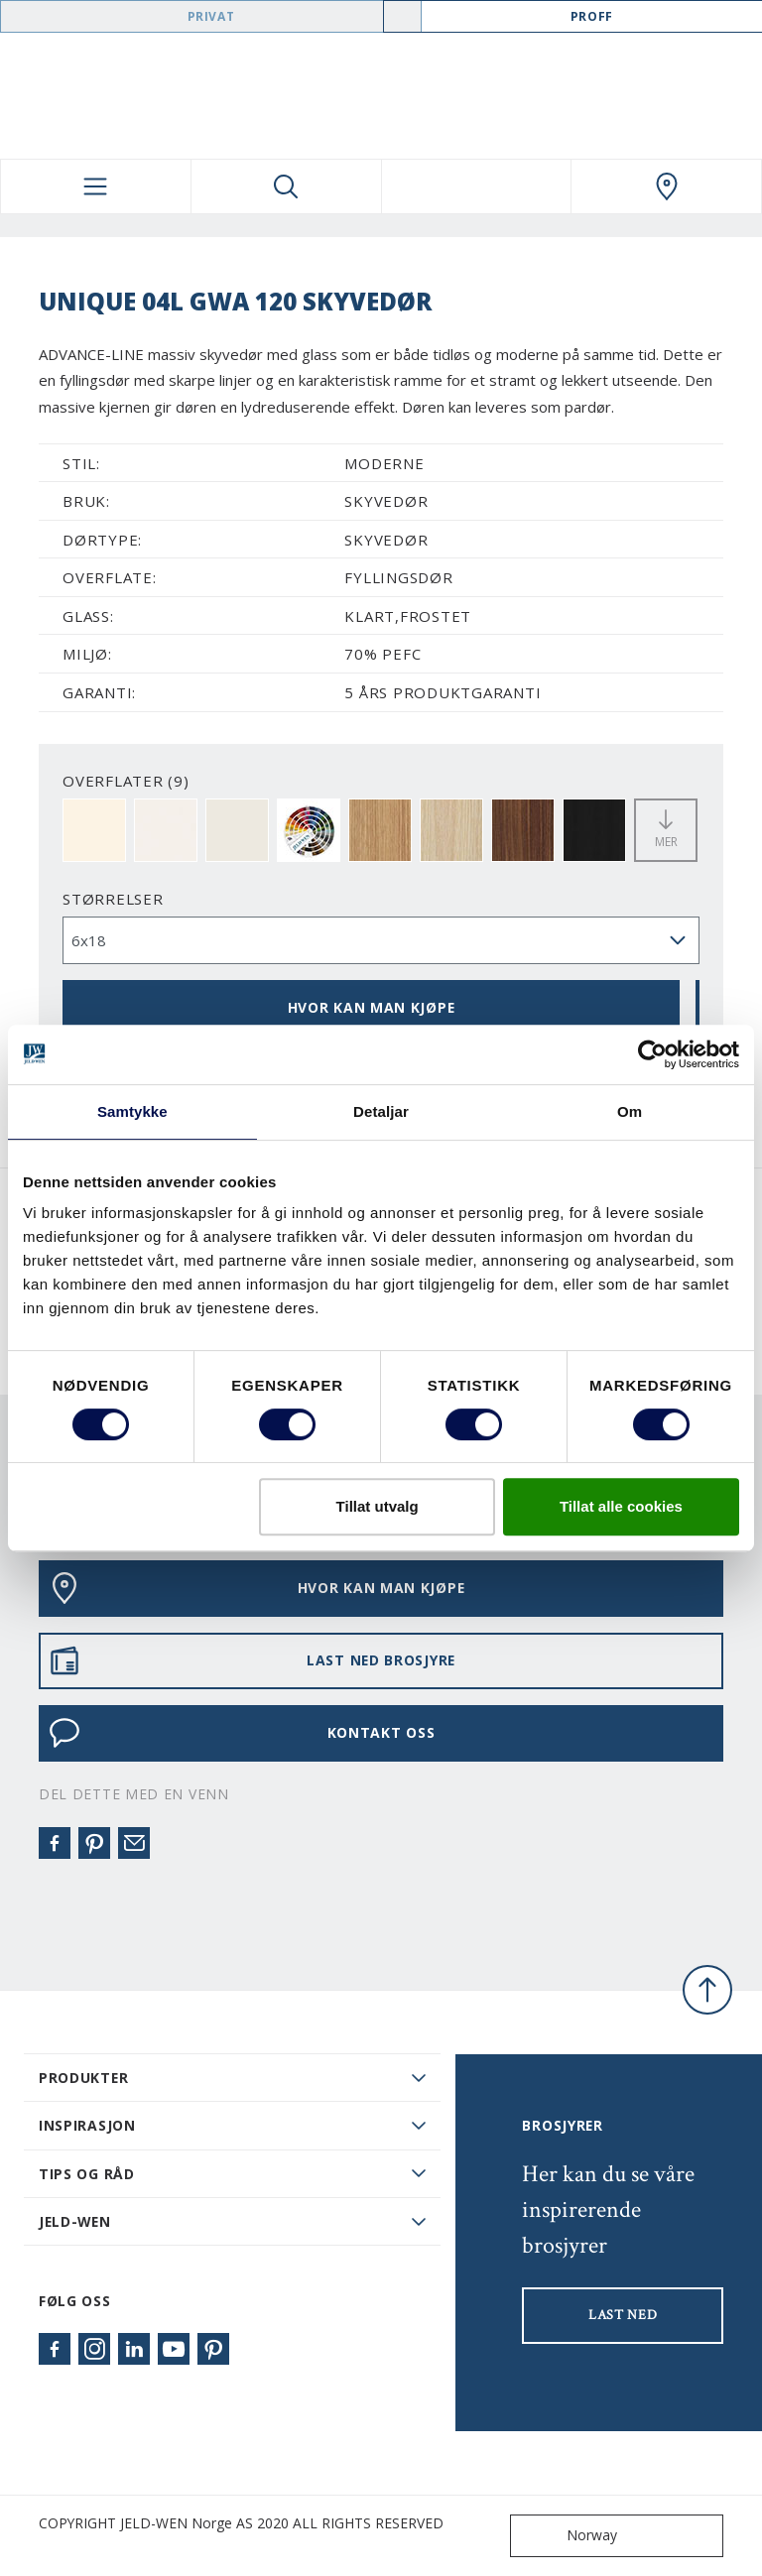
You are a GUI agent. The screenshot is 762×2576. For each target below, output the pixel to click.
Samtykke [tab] (132, 1111)
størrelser (113, 899)
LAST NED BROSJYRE (252, 1660)
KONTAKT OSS (242, 1733)
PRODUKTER (83, 2077)
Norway (568, 2535)
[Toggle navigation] (95, 186)
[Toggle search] (286, 186)
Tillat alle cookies (621, 1506)
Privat (211, 16)
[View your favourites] (476, 186)
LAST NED (623, 2315)
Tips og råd (87, 2173)
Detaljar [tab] (381, 1111)
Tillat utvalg (377, 1506)
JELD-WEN (75, 2221)
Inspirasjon (87, 2125)
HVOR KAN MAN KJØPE (371, 1007)
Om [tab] (629, 1111)
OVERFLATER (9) (126, 781)
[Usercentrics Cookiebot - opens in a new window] (652, 1054)
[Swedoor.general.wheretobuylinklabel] (666, 186)
